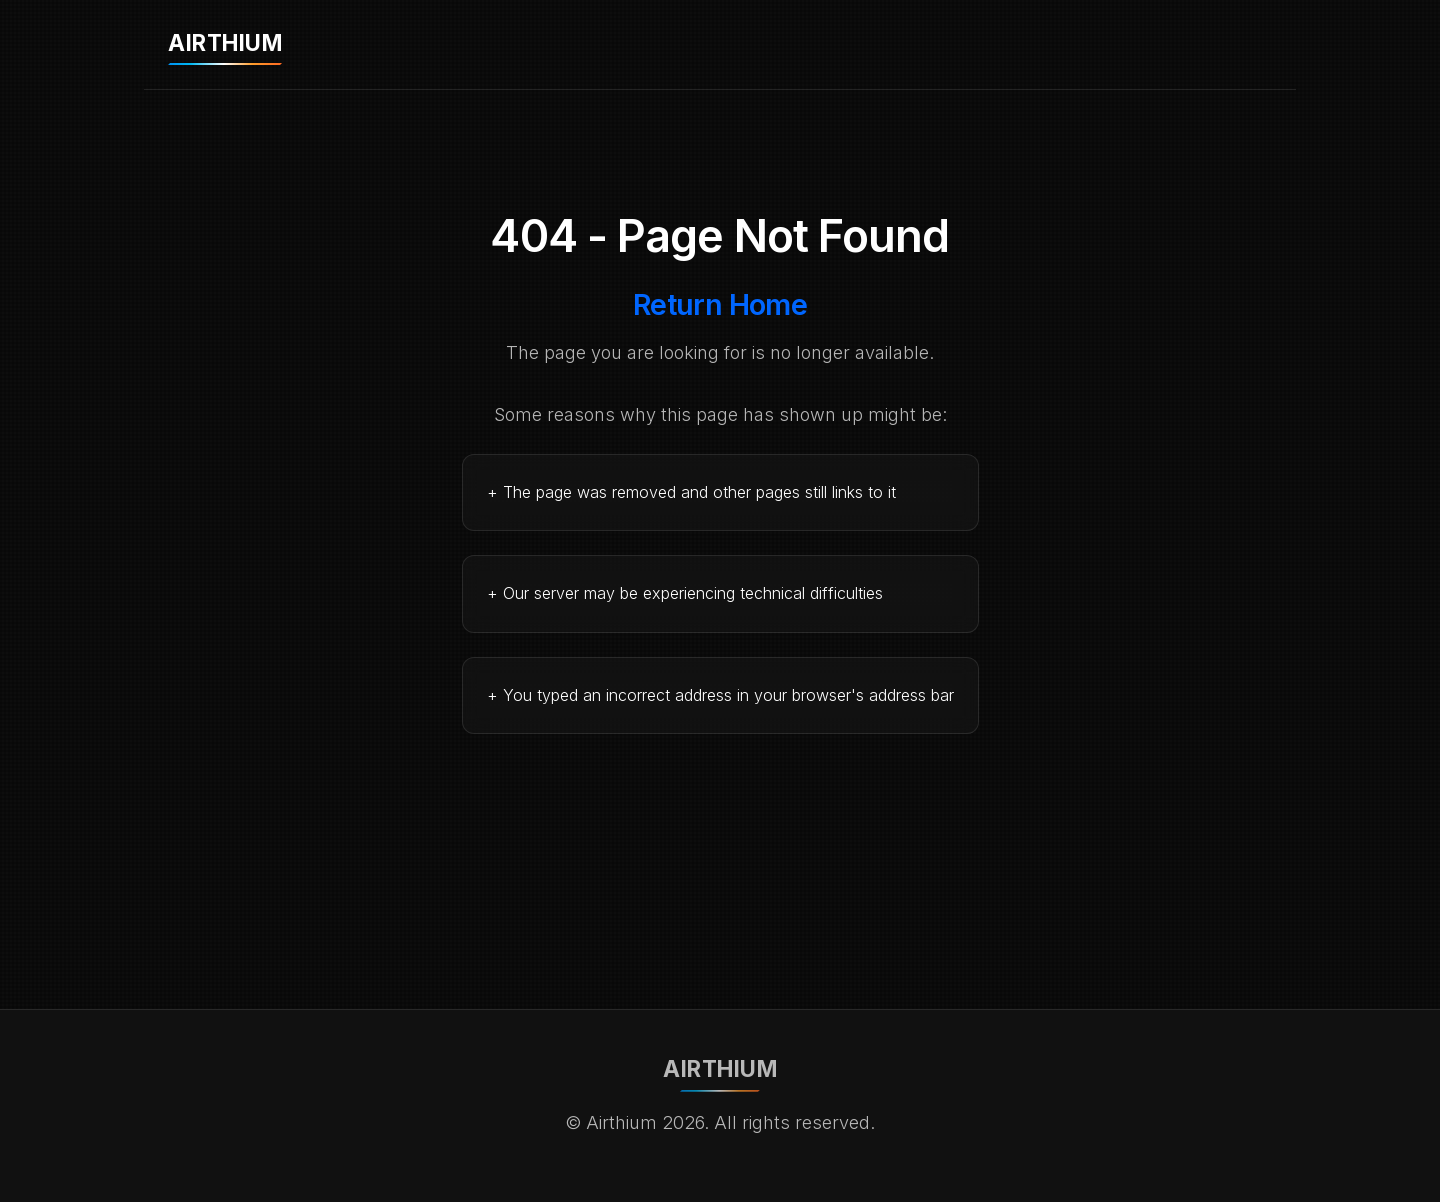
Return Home (720, 304)
